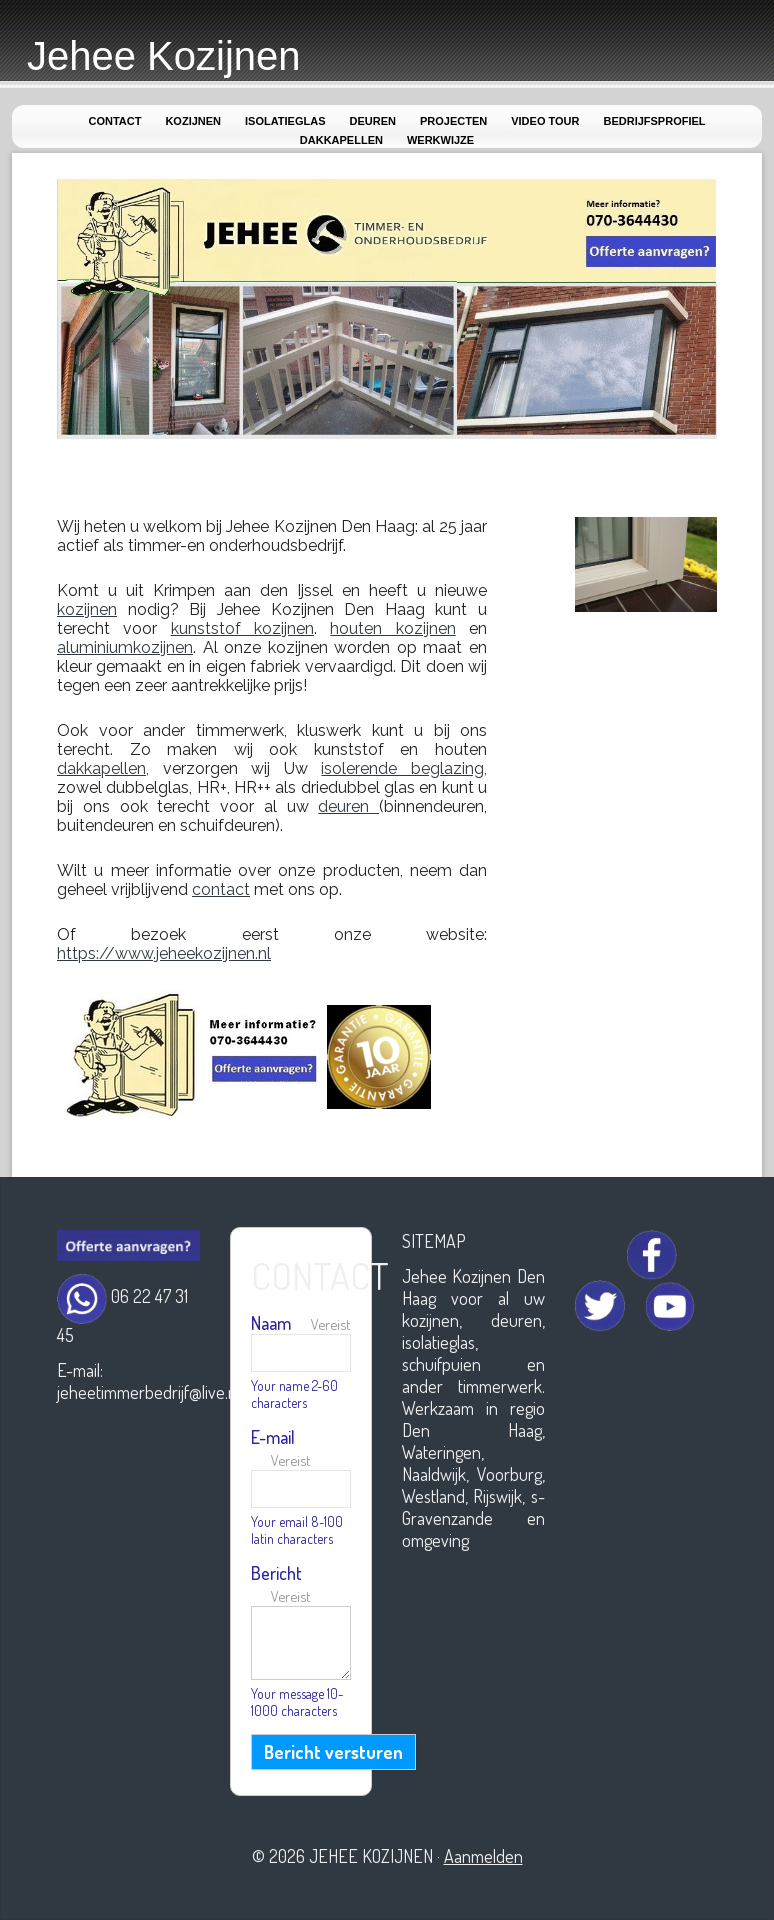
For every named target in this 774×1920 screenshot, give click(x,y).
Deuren (373, 121)
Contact (114, 121)
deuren (348, 806)
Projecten (453, 121)
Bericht (280, 1583)
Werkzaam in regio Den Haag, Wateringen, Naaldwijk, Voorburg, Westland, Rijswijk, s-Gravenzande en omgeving (473, 1474)
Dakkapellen (341, 140)
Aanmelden (483, 1856)
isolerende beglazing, (404, 768)
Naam (300, 1323)
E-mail (280, 1447)
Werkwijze (440, 140)
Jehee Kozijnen (164, 56)
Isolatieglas (285, 121)
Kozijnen (193, 121)
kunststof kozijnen (242, 628)
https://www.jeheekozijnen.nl (164, 953)
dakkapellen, (103, 768)
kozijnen (87, 609)
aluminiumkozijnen (125, 647)
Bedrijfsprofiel (654, 121)
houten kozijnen (392, 628)
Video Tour (545, 121)
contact (221, 889)
